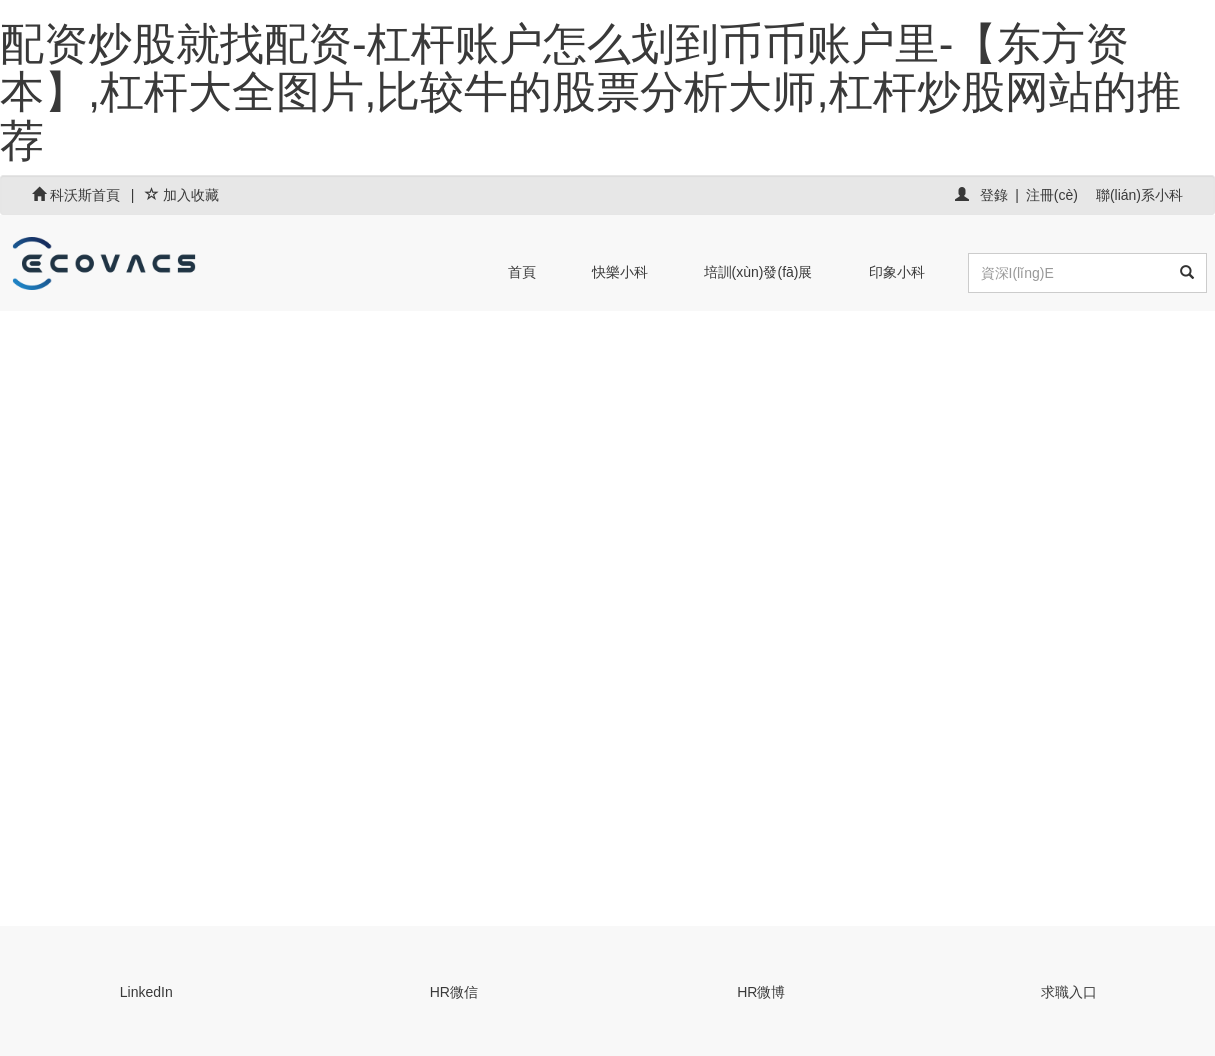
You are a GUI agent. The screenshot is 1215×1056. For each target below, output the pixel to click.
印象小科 (897, 272)
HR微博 (761, 992)
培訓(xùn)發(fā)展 (758, 272)
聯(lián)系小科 (1139, 195)
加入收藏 (182, 195)
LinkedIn (146, 992)
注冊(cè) (1052, 195)
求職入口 (1069, 992)
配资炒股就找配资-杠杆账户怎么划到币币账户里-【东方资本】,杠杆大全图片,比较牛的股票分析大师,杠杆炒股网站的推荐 (590, 92)
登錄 (994, 195)
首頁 (522, 272)
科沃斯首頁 (78, 195)
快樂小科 (620, 272)
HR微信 (454, 992)
